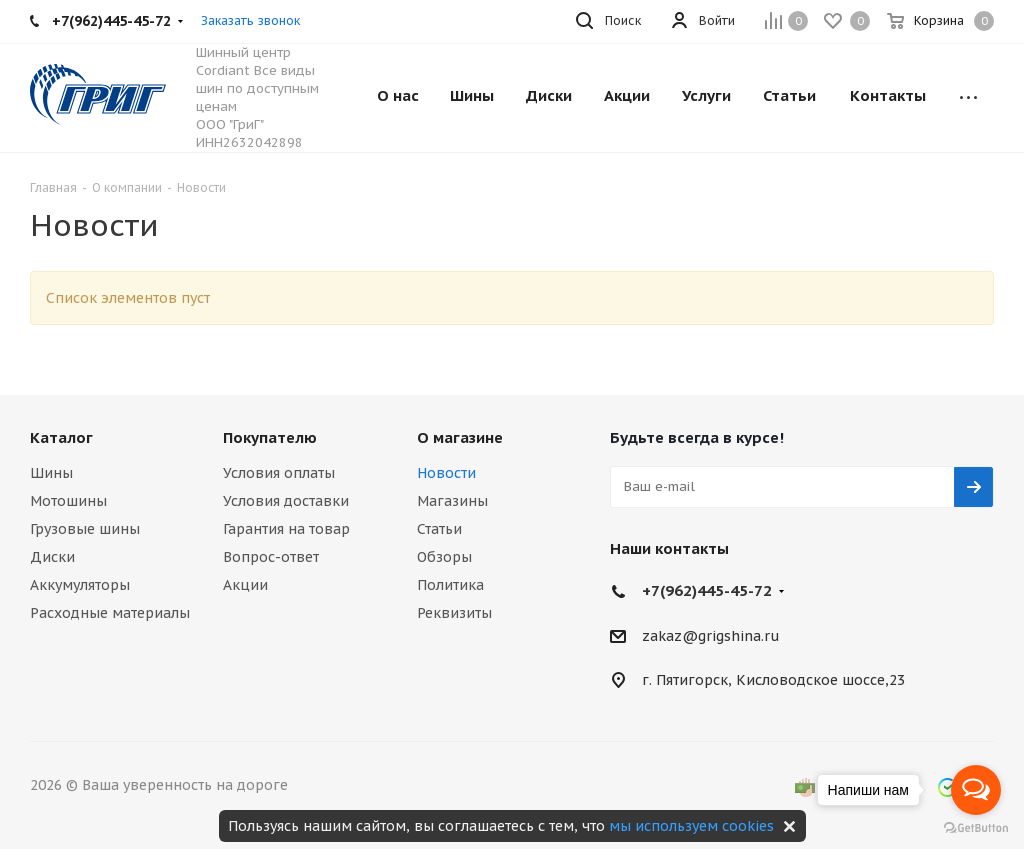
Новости (446, 473)
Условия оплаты (279, 473)
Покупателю (270, 437)
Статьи (439, 529)
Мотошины (68, 501)
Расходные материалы (110, 613)
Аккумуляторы (80, 585)
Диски (52, 557)
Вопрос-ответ (271, 557)
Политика (450, 585)
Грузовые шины (85, 529)
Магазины (452, 501)
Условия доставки (286, 501)
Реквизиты (454, 613)
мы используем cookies (691, 826)
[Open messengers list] (976, 790)
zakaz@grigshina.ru (711, 636)
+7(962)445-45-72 (707, 590)
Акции (245, 585)
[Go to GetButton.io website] (976, 828)
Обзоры (444, 557)
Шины (51, 473)
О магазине (460, 437)
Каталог (61, 437)
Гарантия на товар (286, 529)
